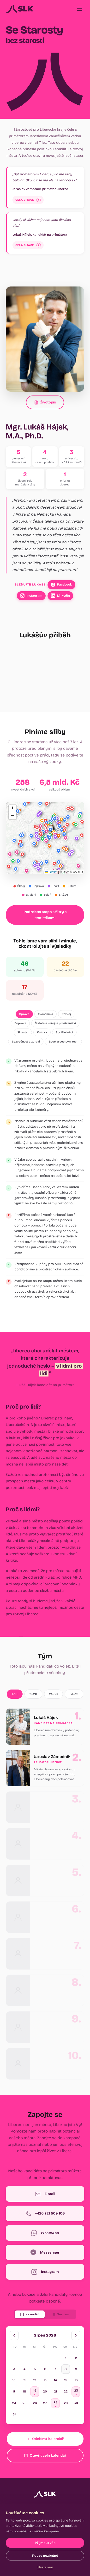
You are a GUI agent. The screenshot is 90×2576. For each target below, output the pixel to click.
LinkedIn (60, 595)
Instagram (31, 595)
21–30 (53, 1694)
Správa (24, 1014)
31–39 (74, 1694)
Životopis (45, 402)
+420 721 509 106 (45, 2213)
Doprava (20, 1023)
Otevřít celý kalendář (45, 2455)
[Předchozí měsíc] (14, 2335)
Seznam (60, 2314)
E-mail (45, 2194)
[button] (46, 862)
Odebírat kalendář (45, 2439)
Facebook (61, 585)
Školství (22, 1032)
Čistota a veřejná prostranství (55, 1023)
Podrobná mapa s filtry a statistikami (45, 915)
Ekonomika (45, 1014)
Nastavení (45, 2567)
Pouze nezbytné (45, 2556)
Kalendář (29, 2314)
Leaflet (51, 872)
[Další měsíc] (75, 2335)
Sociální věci (64, 1032)
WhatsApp (45, 2233)
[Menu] (79, 9)
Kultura (42, 1032)
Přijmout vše (45, 2543)
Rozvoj (66, 1014)
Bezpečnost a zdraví (26, 1041)
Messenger (45, 2252)
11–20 (33, 1694)
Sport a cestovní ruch (63, 1041)
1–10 (15, 1694)
